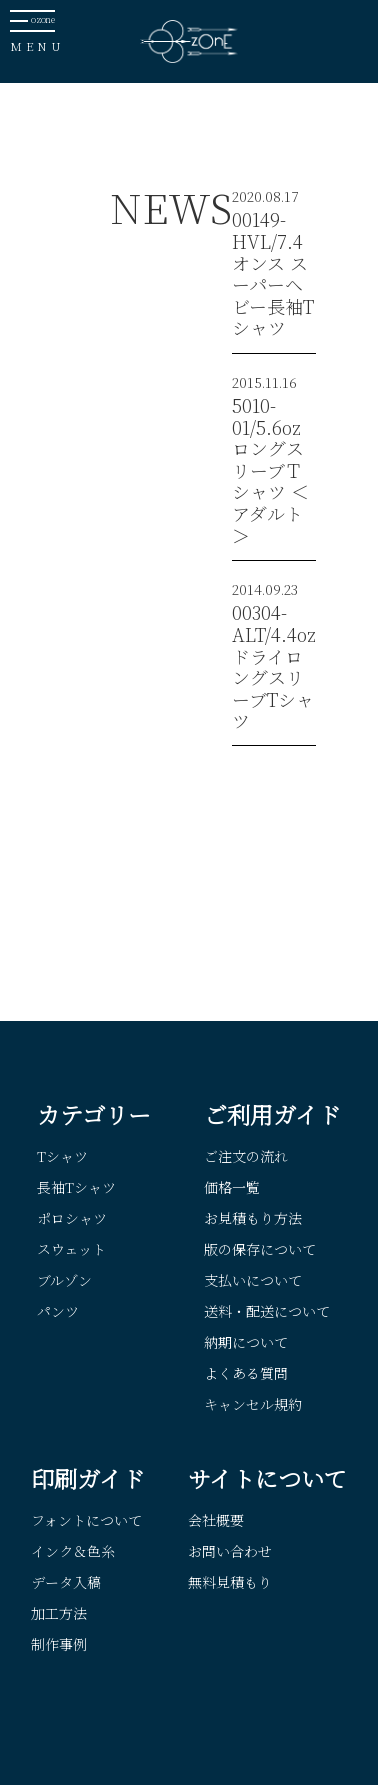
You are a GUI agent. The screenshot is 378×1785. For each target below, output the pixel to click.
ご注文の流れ (246, 1156)
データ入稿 (66, 1582)
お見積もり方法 (253, 1218)
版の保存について (260, 1249)
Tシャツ (62, 1156)
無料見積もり (230, 1582)
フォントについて (86, 1520)
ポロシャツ (72, 1218)
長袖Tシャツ (76, 1187)
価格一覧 (232, 1187)
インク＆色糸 (73, 1551)
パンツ (58, 1311)
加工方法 (59, 1613)
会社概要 (216, 1520)
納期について (246, 1342)
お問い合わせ (230, 1551)
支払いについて (253, 1280)
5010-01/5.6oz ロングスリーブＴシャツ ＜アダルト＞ (270, 470)
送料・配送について (267, 1311)
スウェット (71, 1249)
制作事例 (59, 1644)
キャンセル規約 (253, 1404)
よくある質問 (246, 1373)
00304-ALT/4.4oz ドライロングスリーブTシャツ (274, 666)
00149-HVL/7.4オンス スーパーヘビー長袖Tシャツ (273, 273)
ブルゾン (64, 1280)
